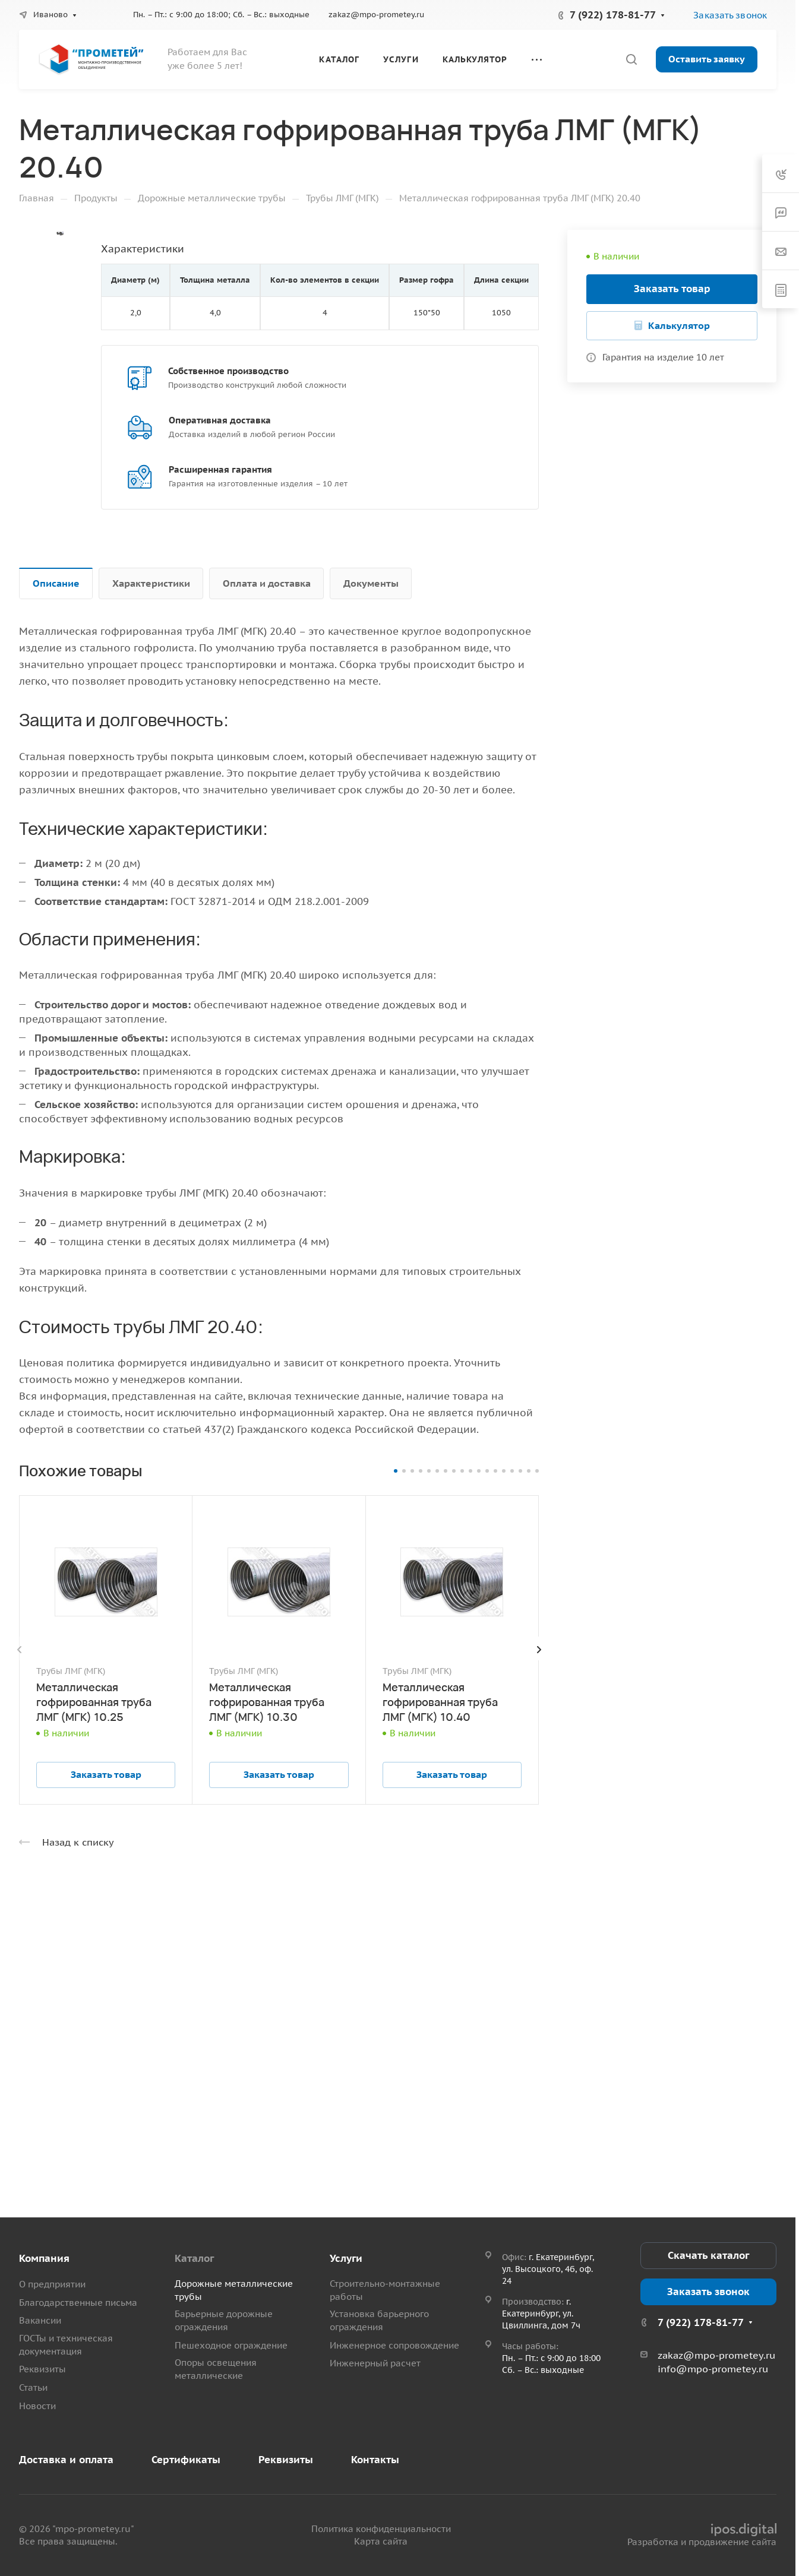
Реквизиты (42, 2369)
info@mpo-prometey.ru (713, 2369)
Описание (56, 583)
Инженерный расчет (375, 2363)
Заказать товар (672, 288)
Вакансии (40, 2320)
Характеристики (151, 583)
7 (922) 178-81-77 (613, 14)
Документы (371, 583)
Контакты (375, 2459)
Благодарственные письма (78, 2302)
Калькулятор (679, 325)
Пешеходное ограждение (231, 2345)
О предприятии (52, 2284)
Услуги (346, 2258)
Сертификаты (185, 2459)
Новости (37, 2406)
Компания (44, 2258)
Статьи (33, 2387)
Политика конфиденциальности (381, 2528)
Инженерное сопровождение (394, 2345)
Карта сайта (381, 2541)
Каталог (194, 2258)
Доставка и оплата (66, 2459)
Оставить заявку (706, 59)
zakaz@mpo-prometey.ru (376, 15)
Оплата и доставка (267, 583)
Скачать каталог (708, 2255)
